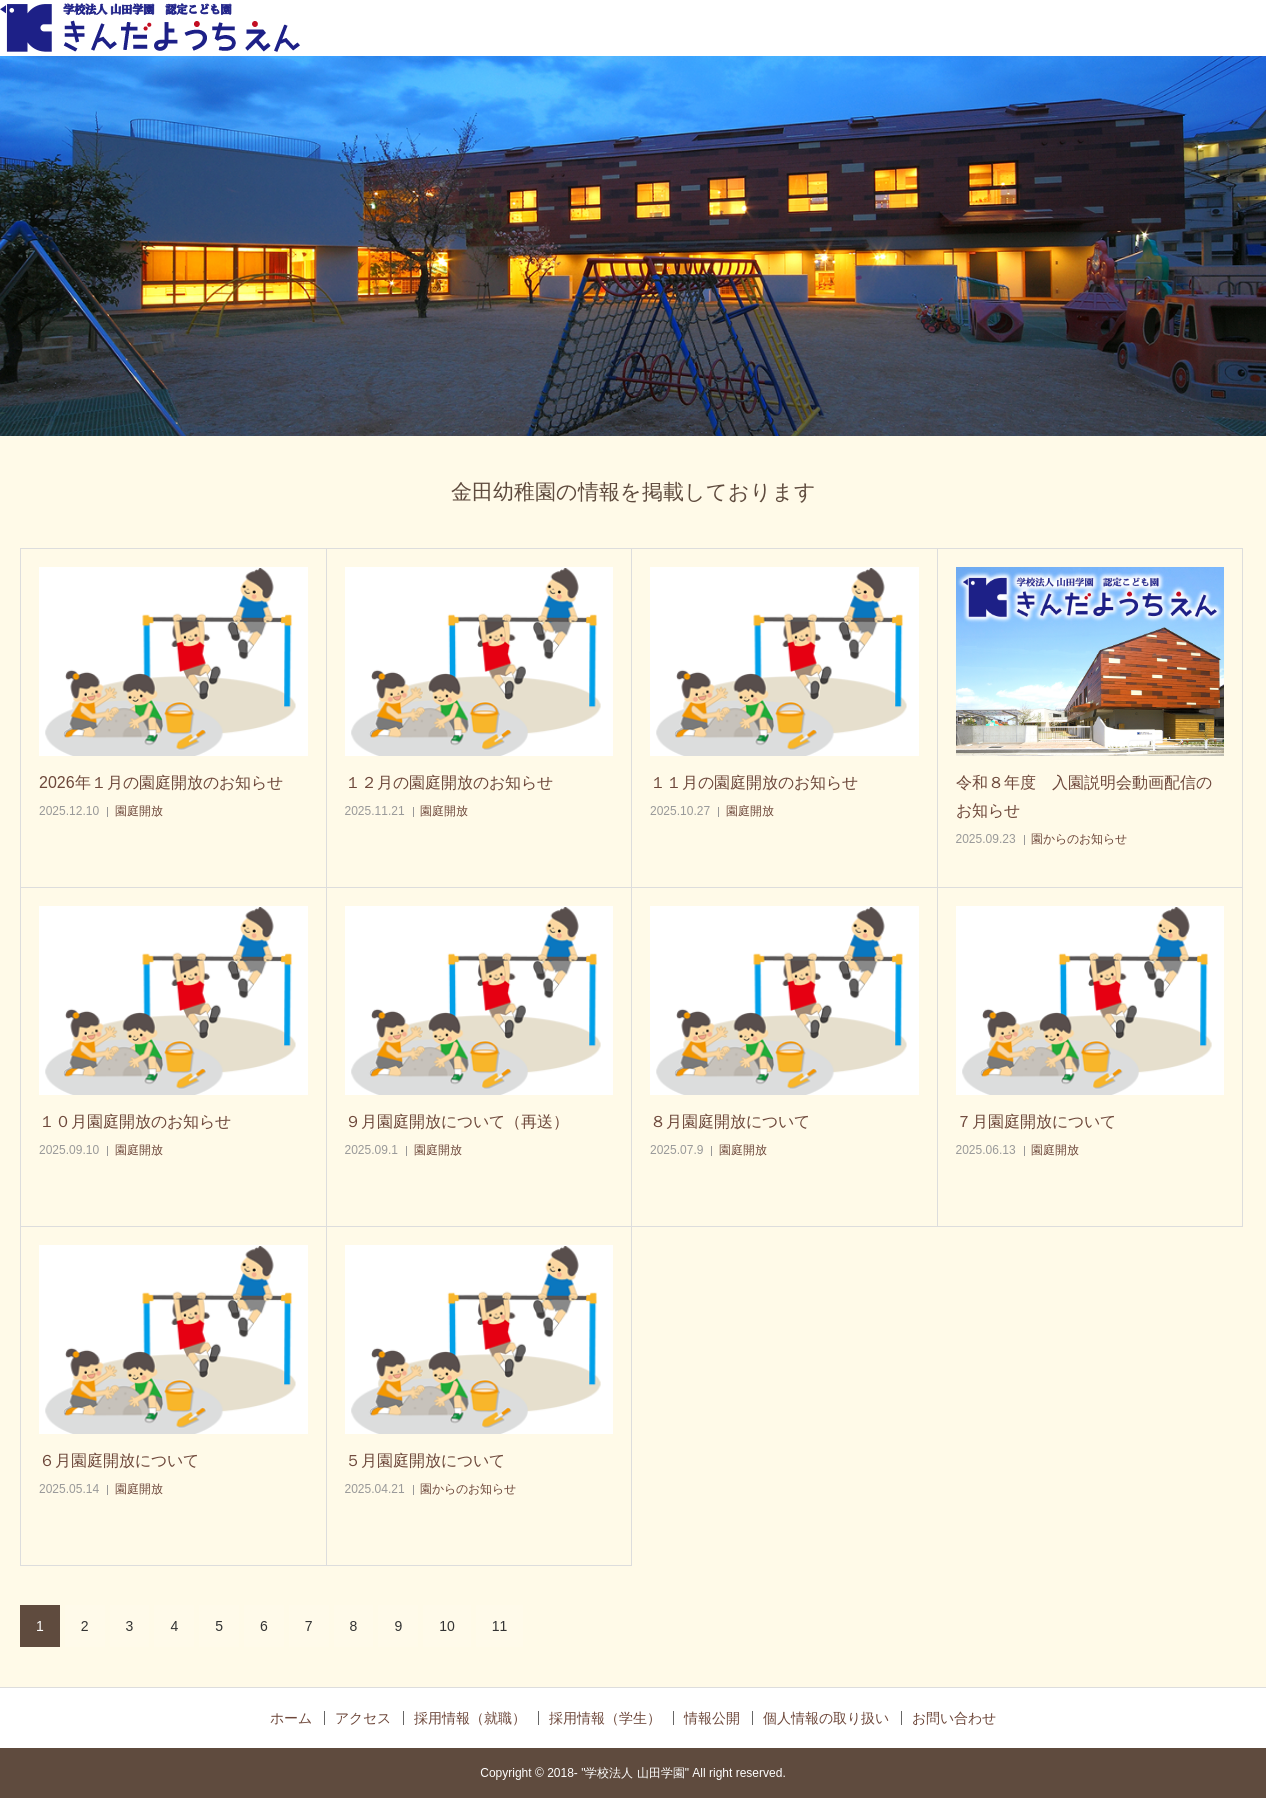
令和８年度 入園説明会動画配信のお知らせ (1084, 796)
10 (447, 1626)
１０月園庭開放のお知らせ (135, 1121)
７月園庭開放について (1036, 1121)
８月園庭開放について (730, 1121)
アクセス (363, 1718)
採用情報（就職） (470, 1718)
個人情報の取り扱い (826, 1718)
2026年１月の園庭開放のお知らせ (161, 782)
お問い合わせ (954, 1718)
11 (500, 1626)
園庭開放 (139, 811)
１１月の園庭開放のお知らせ (754, 782)
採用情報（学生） (605, 1718)
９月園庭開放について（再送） (457, 1121)
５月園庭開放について (425, 1460)
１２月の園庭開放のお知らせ (449, 782)
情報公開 (712, 1718)
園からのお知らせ (1079, 839)
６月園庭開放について (119, 1460)
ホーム (291, 1718)
